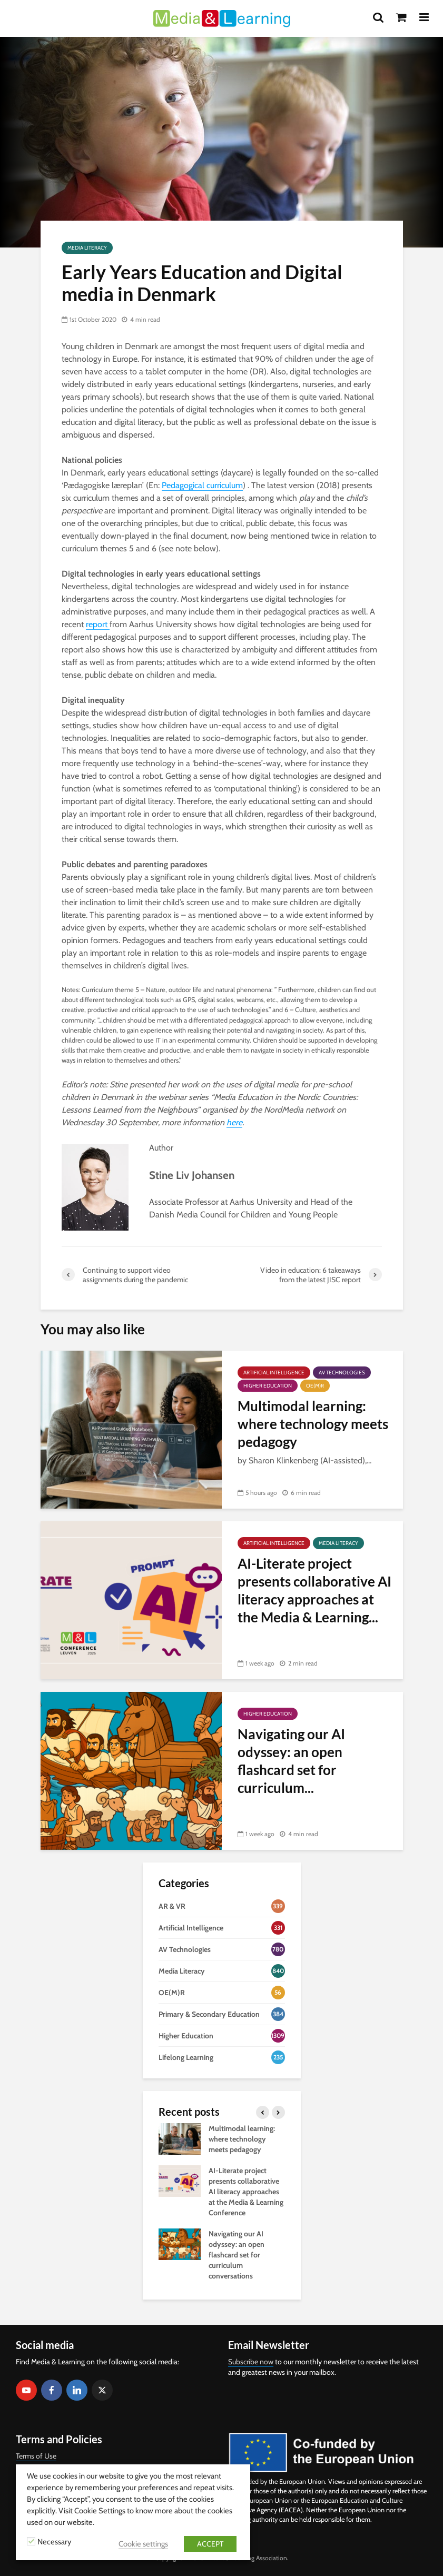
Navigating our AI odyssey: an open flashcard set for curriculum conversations (236, 2255)
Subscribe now (250, 2361)
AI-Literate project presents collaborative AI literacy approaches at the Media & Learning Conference (246, 2191)
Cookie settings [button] (143, 2544)
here (234, 1122)
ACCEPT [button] (210, 2544)
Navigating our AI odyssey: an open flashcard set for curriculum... (291, 1761)
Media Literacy (87, 247)
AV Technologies (342, 1372)
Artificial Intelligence (273, 1372)
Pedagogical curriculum (202, 485)
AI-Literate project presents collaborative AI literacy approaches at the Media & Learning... (314, 1590)
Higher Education (267, 1385)
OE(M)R (315, 1385)
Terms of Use (36, 2456)
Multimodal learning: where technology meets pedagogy (313, 1424)
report (98, 624)
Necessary (54, 2542)
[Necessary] (31, 2541)
